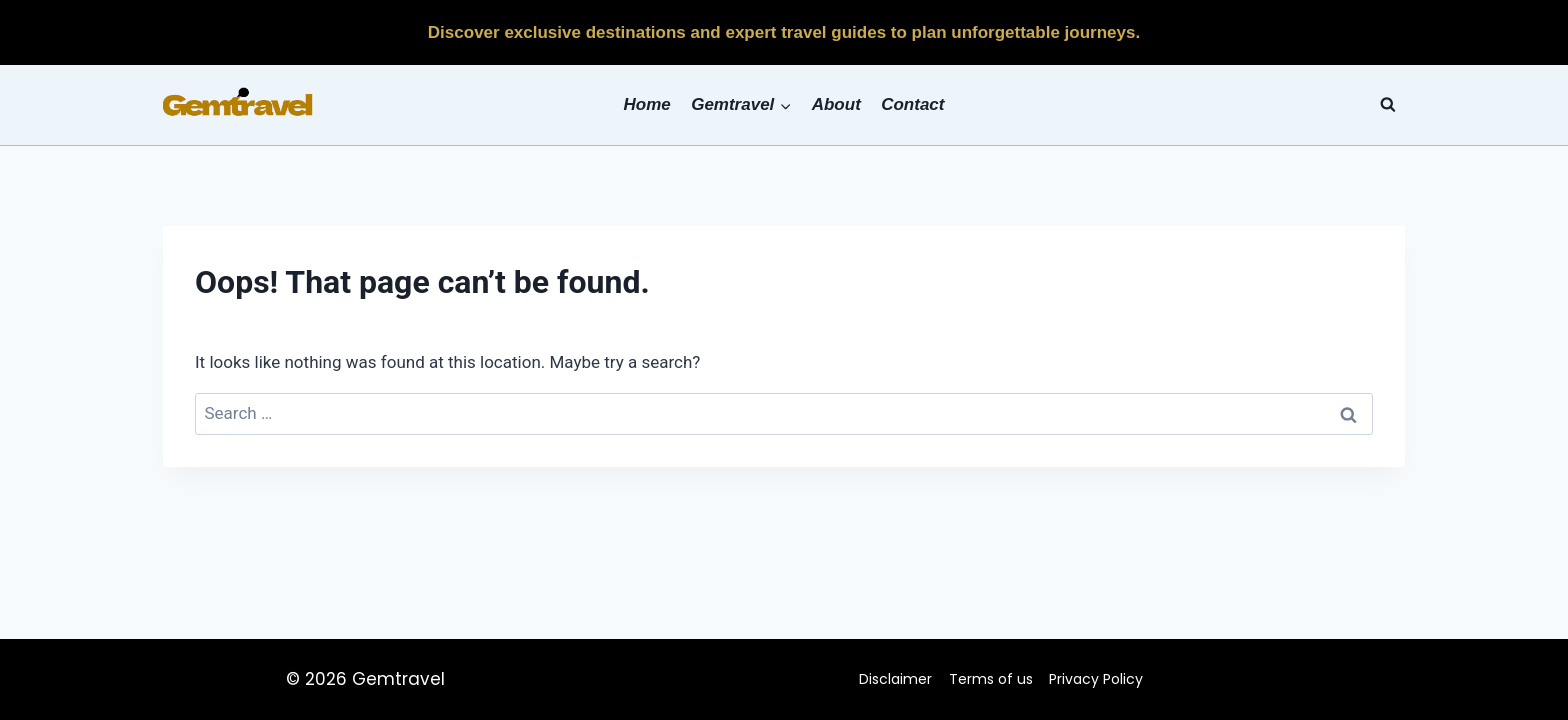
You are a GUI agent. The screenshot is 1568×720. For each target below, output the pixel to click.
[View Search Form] (1388, 105)
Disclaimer (895, 679)
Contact (912, 104)
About (836, 104)
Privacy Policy (1096, 679)
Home (647, 104)
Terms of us (991, 679)
